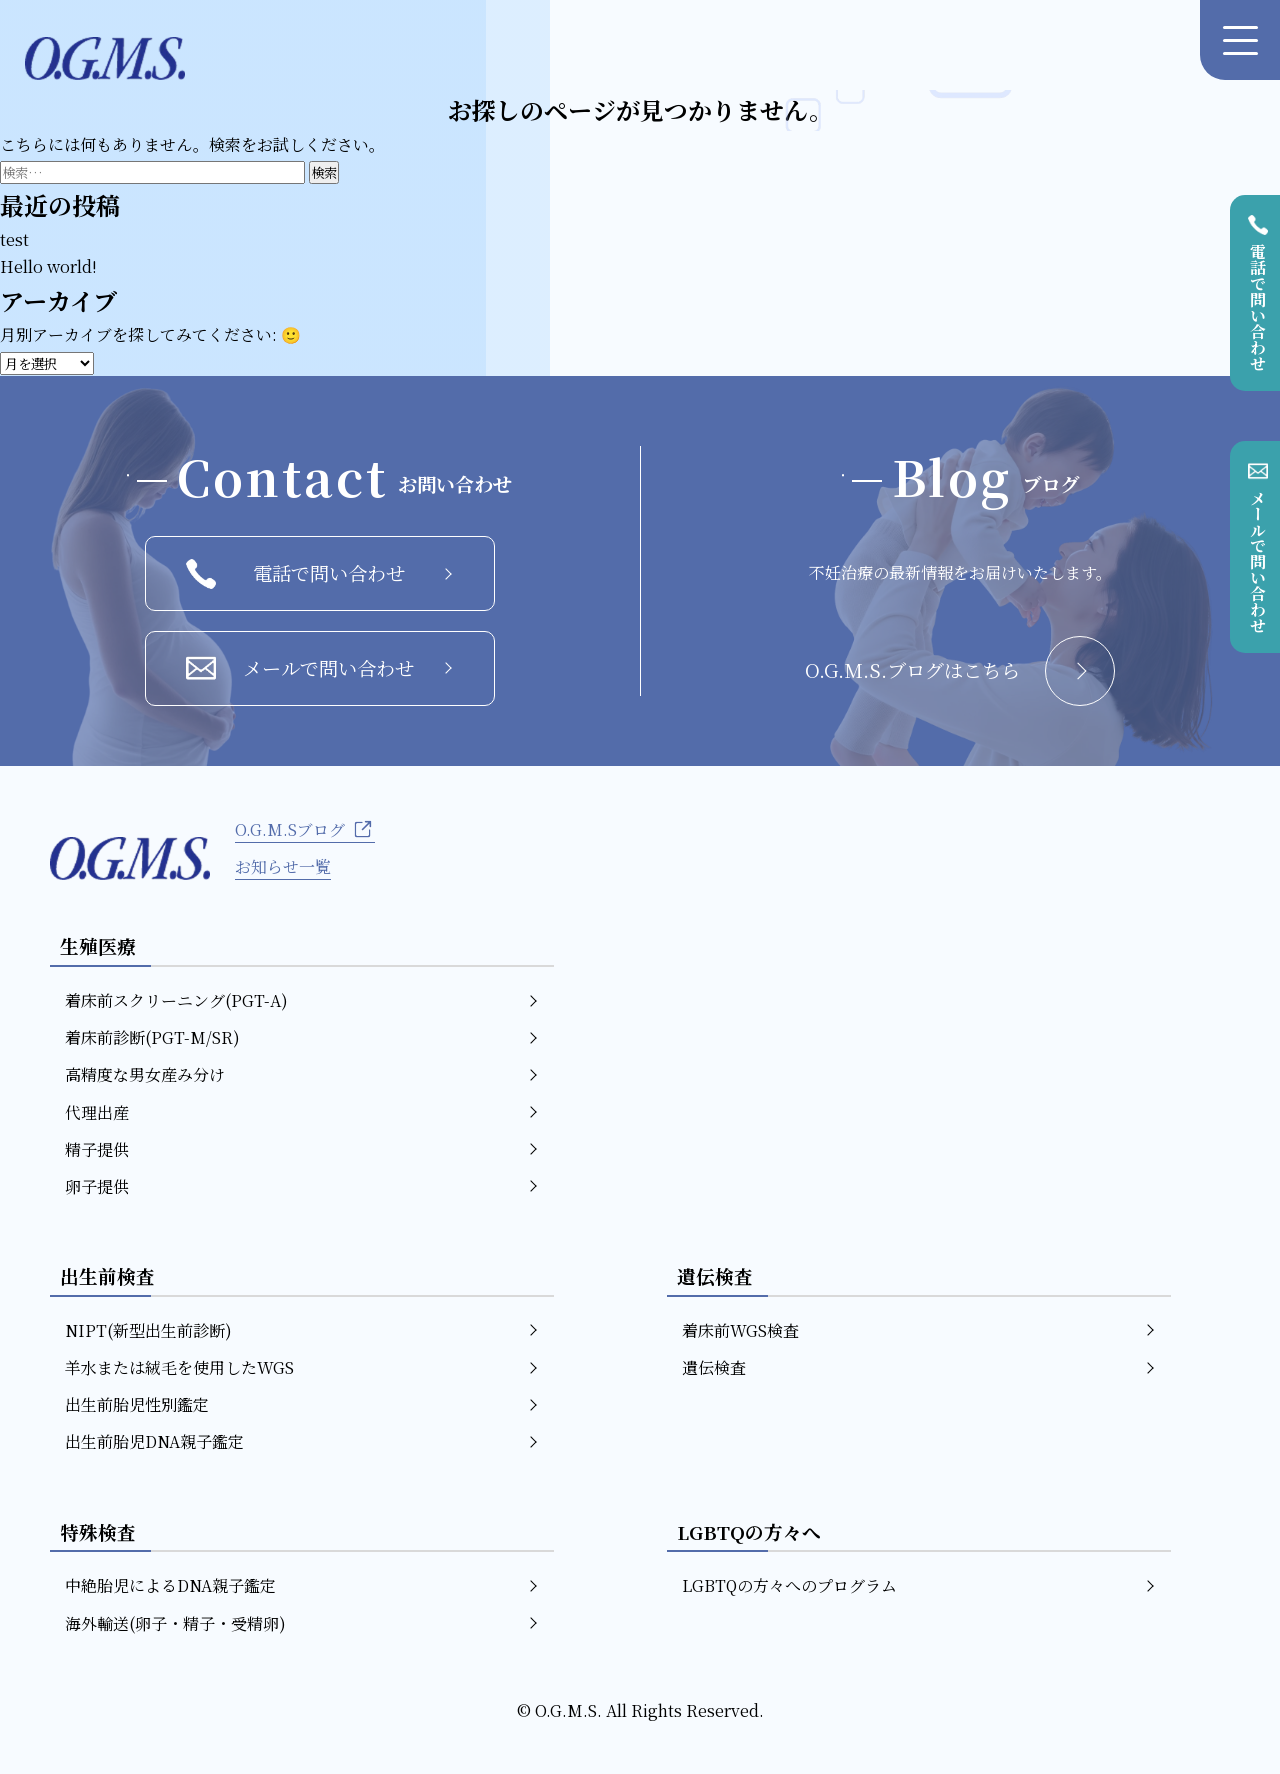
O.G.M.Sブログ (305, 829)
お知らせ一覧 (283, 866)
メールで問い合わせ (319, 668)
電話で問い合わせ (319, 574)
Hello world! (48, 266)
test (14, 239)
